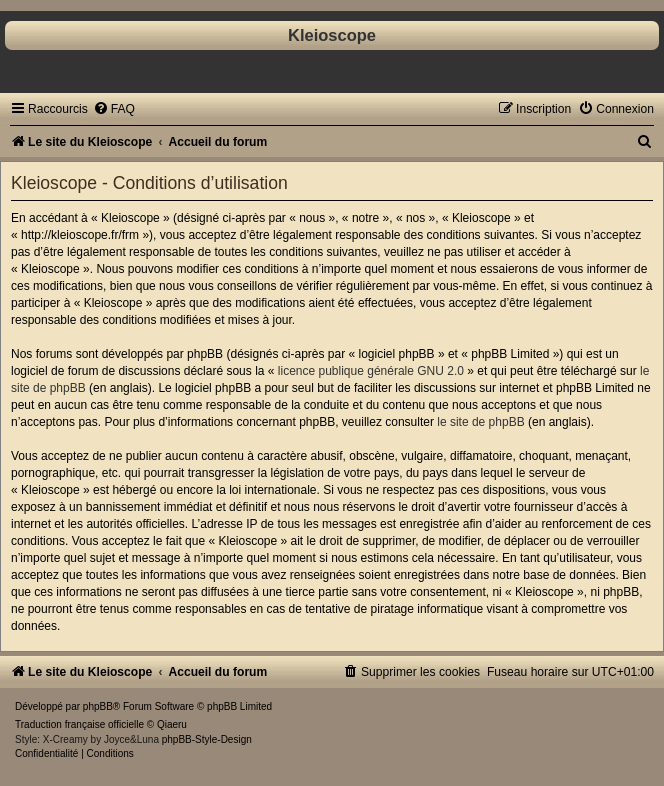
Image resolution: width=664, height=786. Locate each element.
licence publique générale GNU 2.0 (371, 371)
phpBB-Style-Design (207, 739)
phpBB (98, 706)
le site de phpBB (480, 422)
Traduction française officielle (79, 724)
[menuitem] (114, 109)
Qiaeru (172, 724)
